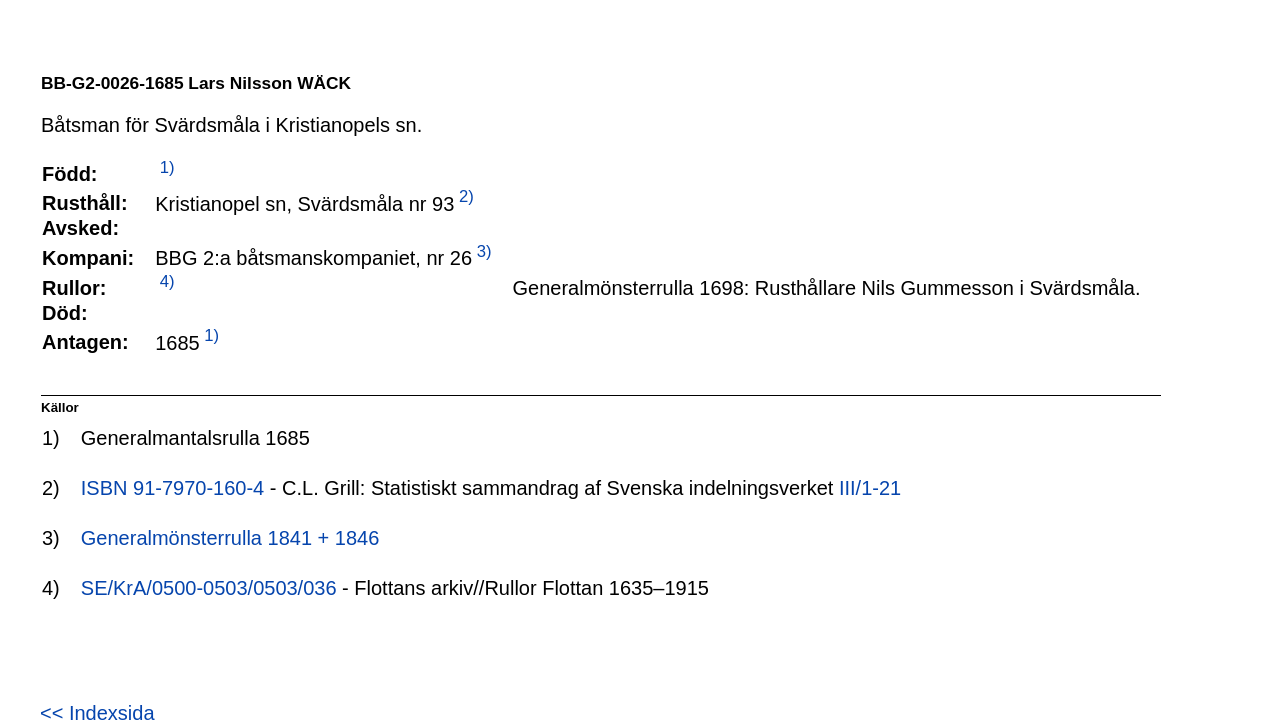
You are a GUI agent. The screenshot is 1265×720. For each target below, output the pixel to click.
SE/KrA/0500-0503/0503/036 (209, 588)
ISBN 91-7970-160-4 (172, 488)
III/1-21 (870, 488)
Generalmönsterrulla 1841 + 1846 (230, 538)
